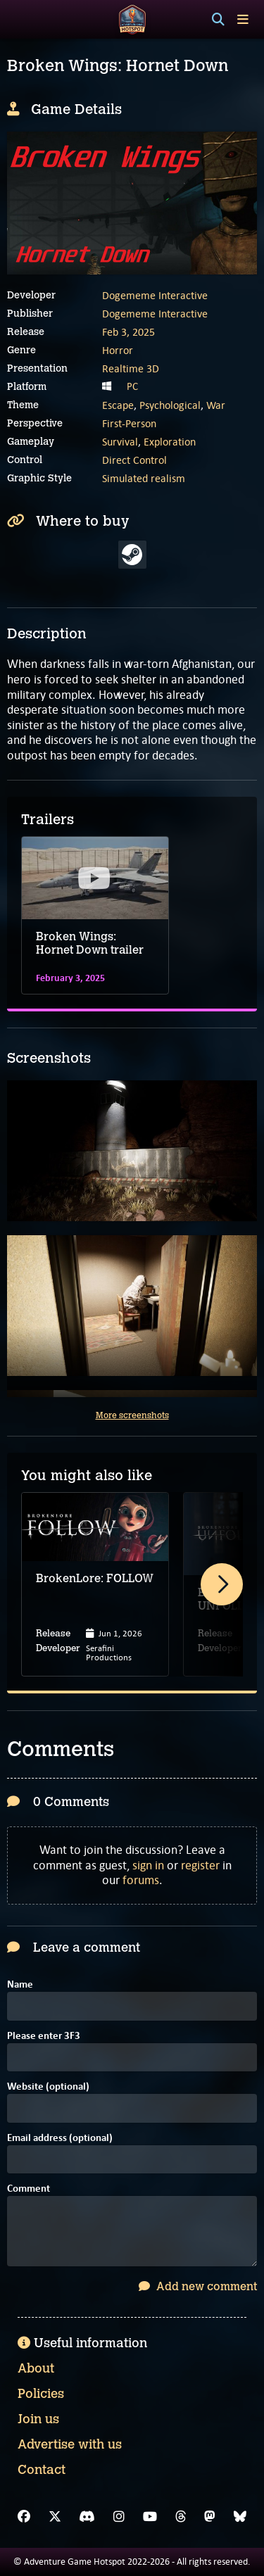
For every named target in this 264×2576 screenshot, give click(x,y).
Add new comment (198, 2286)
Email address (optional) (60, 2139)
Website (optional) (48, 2087)
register (200, 1865)
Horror (117, 350)
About (36, 2368)
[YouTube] (150, 2517)
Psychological (170, 405)
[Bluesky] (240, 2517)
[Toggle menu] (243, 19)
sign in (148, 1865)
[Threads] (181, 2517)
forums (140, 1880)
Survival (120, 441)
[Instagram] (119, 2517)
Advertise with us (70, 2444)
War (215, 405)
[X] (55, 2517)
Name (20, 1985)
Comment (28, 2189)
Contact (41, 2469)
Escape (118, 405)
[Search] (218, 20)
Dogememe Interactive (155, 295)
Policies (41, 2393)
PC (132, 386)
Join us (38, 2419)
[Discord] (87, 2517)
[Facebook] (24, 2517)
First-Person (129, 423)
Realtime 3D (130, 368)
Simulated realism (143, 478)
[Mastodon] (209, 2517)
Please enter (43, 2037)
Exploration (170, 441)
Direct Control (134, 460)
